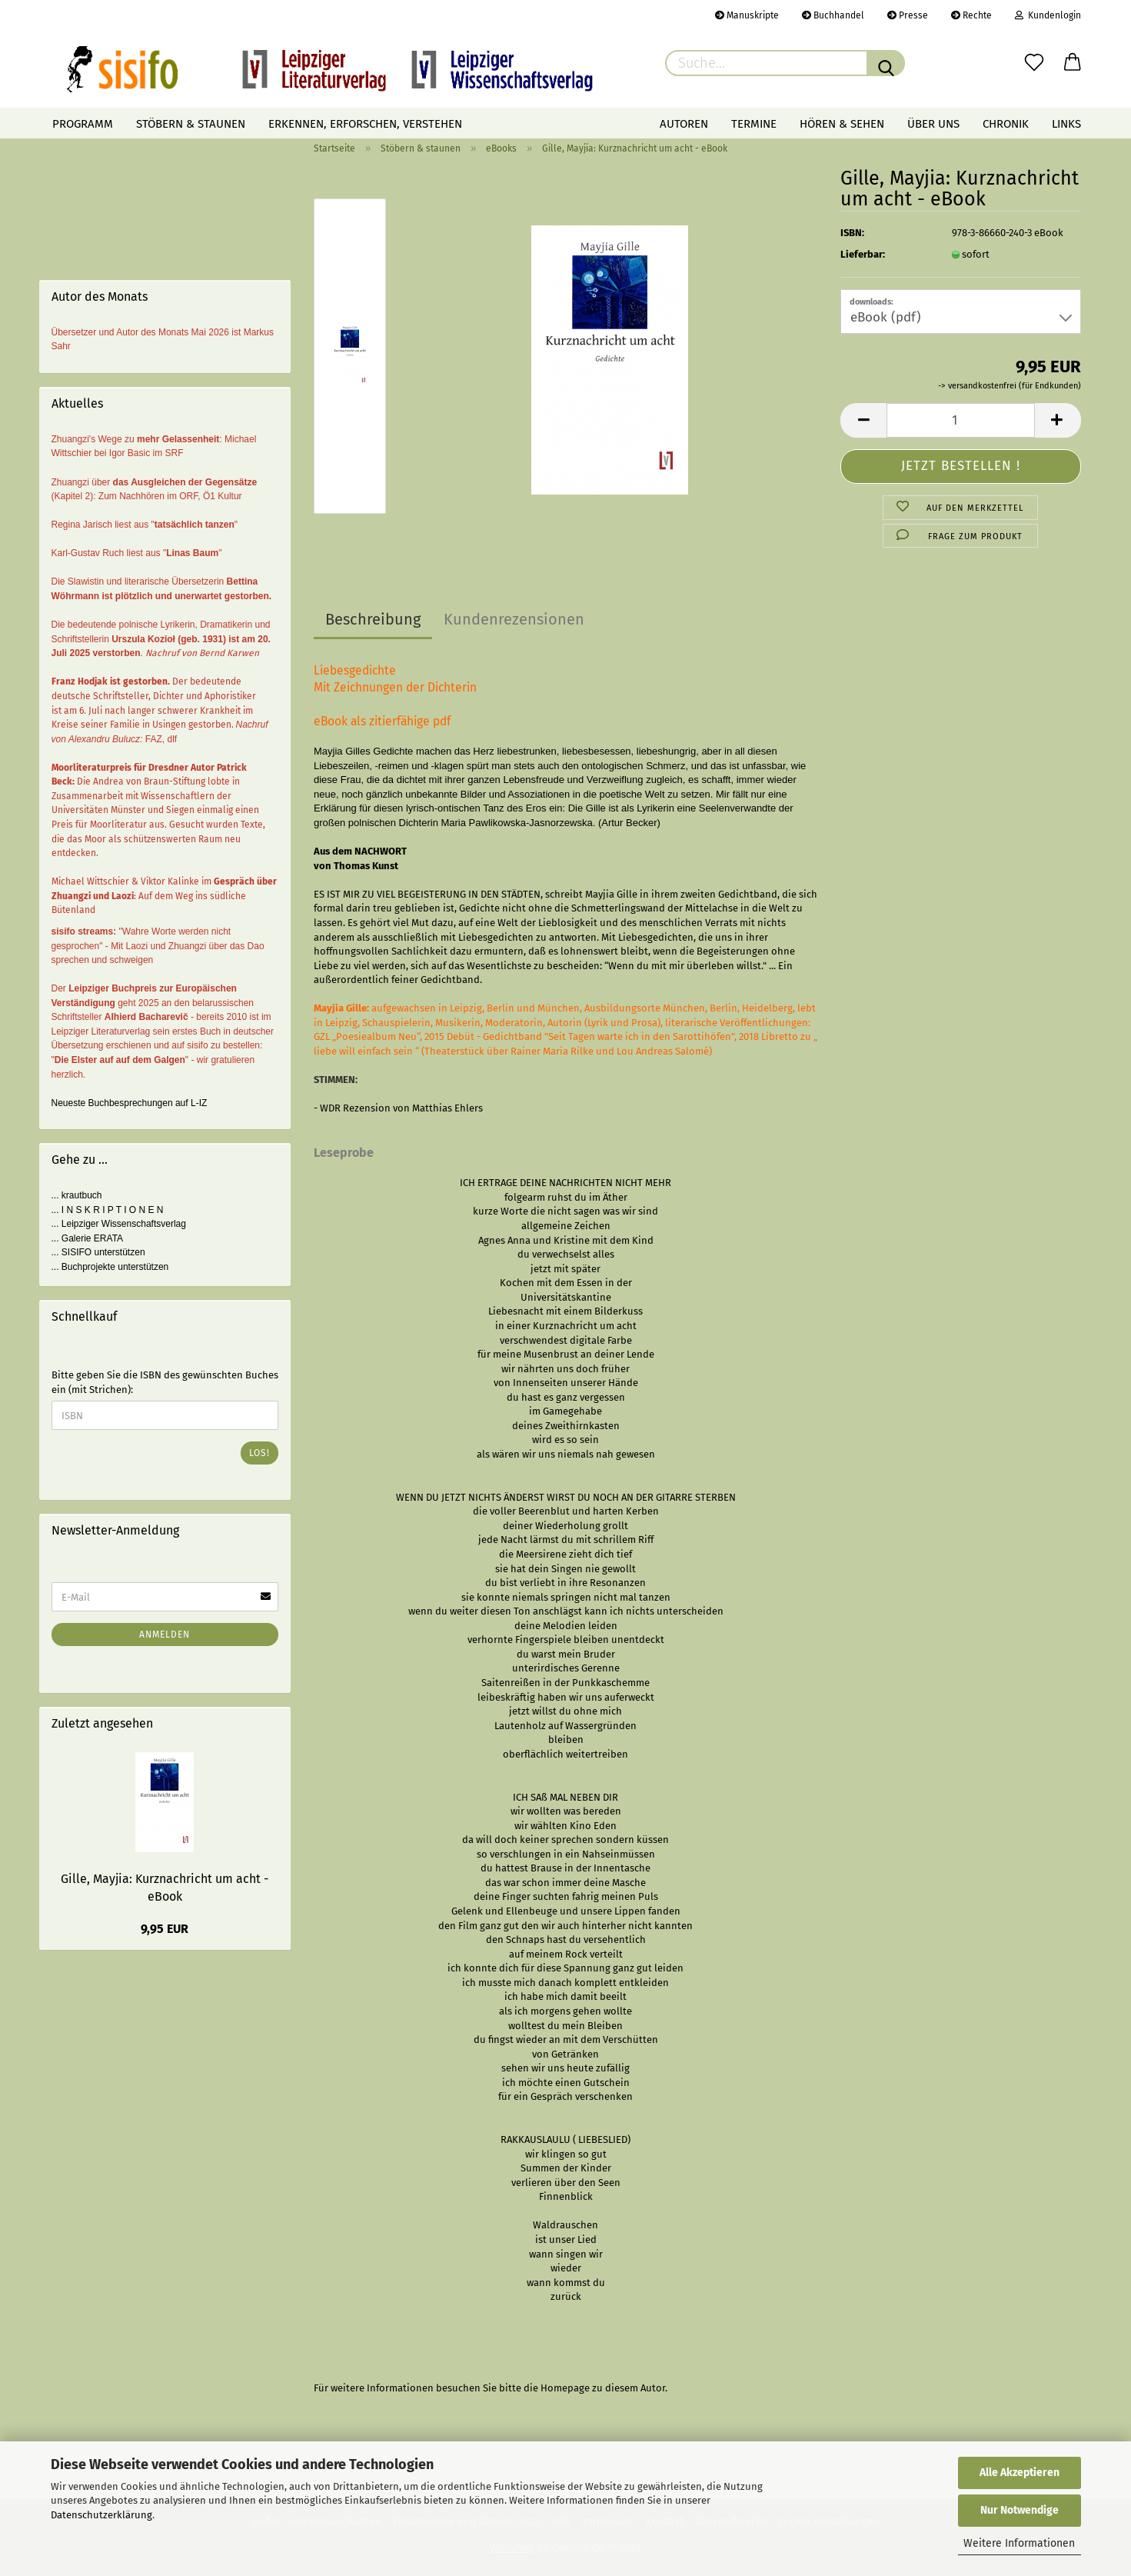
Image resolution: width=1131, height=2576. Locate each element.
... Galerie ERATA (88, 1238)
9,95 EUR (164, 1928)
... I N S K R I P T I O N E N (108, 1210)
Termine (754, 124)
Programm (82, 124)
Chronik (1006, 124)
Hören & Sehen (842, 124)
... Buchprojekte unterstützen (110, 1266)
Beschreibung (373, 619)
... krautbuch (77, 1195)
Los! (259, 1453)
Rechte (971, 15)
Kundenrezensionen (514, 619)
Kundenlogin (1048, 15)
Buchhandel (833, 15)
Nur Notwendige (1019, 2510)
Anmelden (164, 1634)
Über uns (933, 124)
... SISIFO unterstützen (98, 1252)
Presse (907, 15)
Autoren (684, 124)
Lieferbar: (862, 254)
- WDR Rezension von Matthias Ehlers (398, 1108)
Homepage (565, 2388)
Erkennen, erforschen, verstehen (365, 124)
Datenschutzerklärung (101, 2515)
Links (1066, 124)
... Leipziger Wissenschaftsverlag (119, 1223)
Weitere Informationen (1019, 2543)
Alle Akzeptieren (1019, 2472)
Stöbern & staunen (190, 124)
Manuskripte (747, 15)
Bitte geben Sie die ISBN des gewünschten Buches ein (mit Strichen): (165, 1382)
